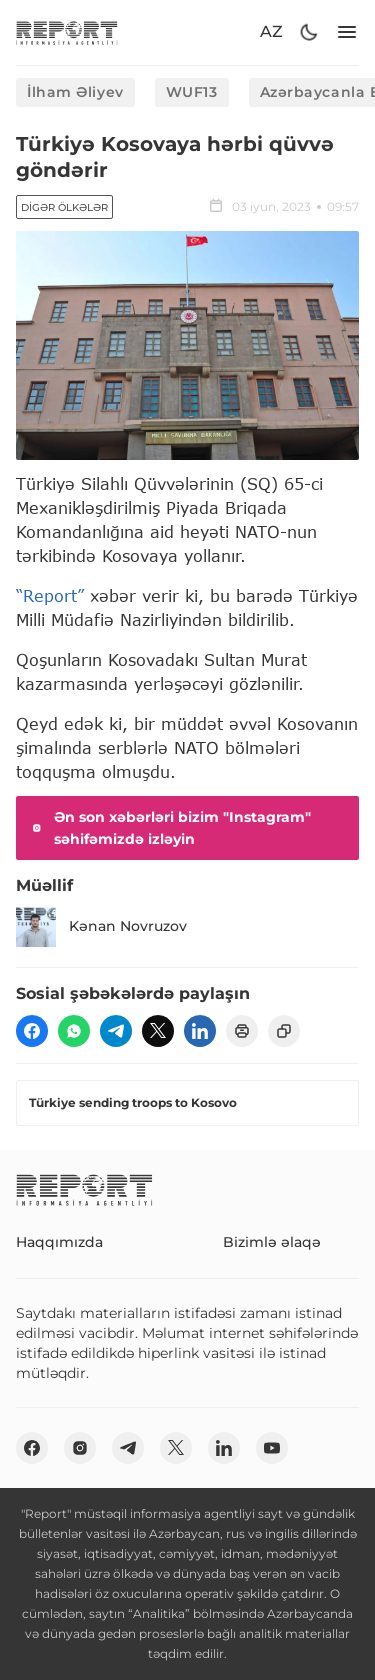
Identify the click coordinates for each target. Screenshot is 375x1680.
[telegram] (116, 1031)
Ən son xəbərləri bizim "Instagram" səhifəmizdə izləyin (169, 828)
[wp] (74, 1031)
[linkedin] (200, 1031)
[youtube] (272, 1448)
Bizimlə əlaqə (272, 1242)
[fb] (32, 1031)
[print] (242, 1031)
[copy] (284, 1031)
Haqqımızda (59, 1242)
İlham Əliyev (75, 92)
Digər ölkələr (64, 207)
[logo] (67, 32)
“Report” (50, 595)
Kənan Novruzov (101, 927)
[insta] (80, 1448)
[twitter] (158, 1031)
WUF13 (192, 92)
